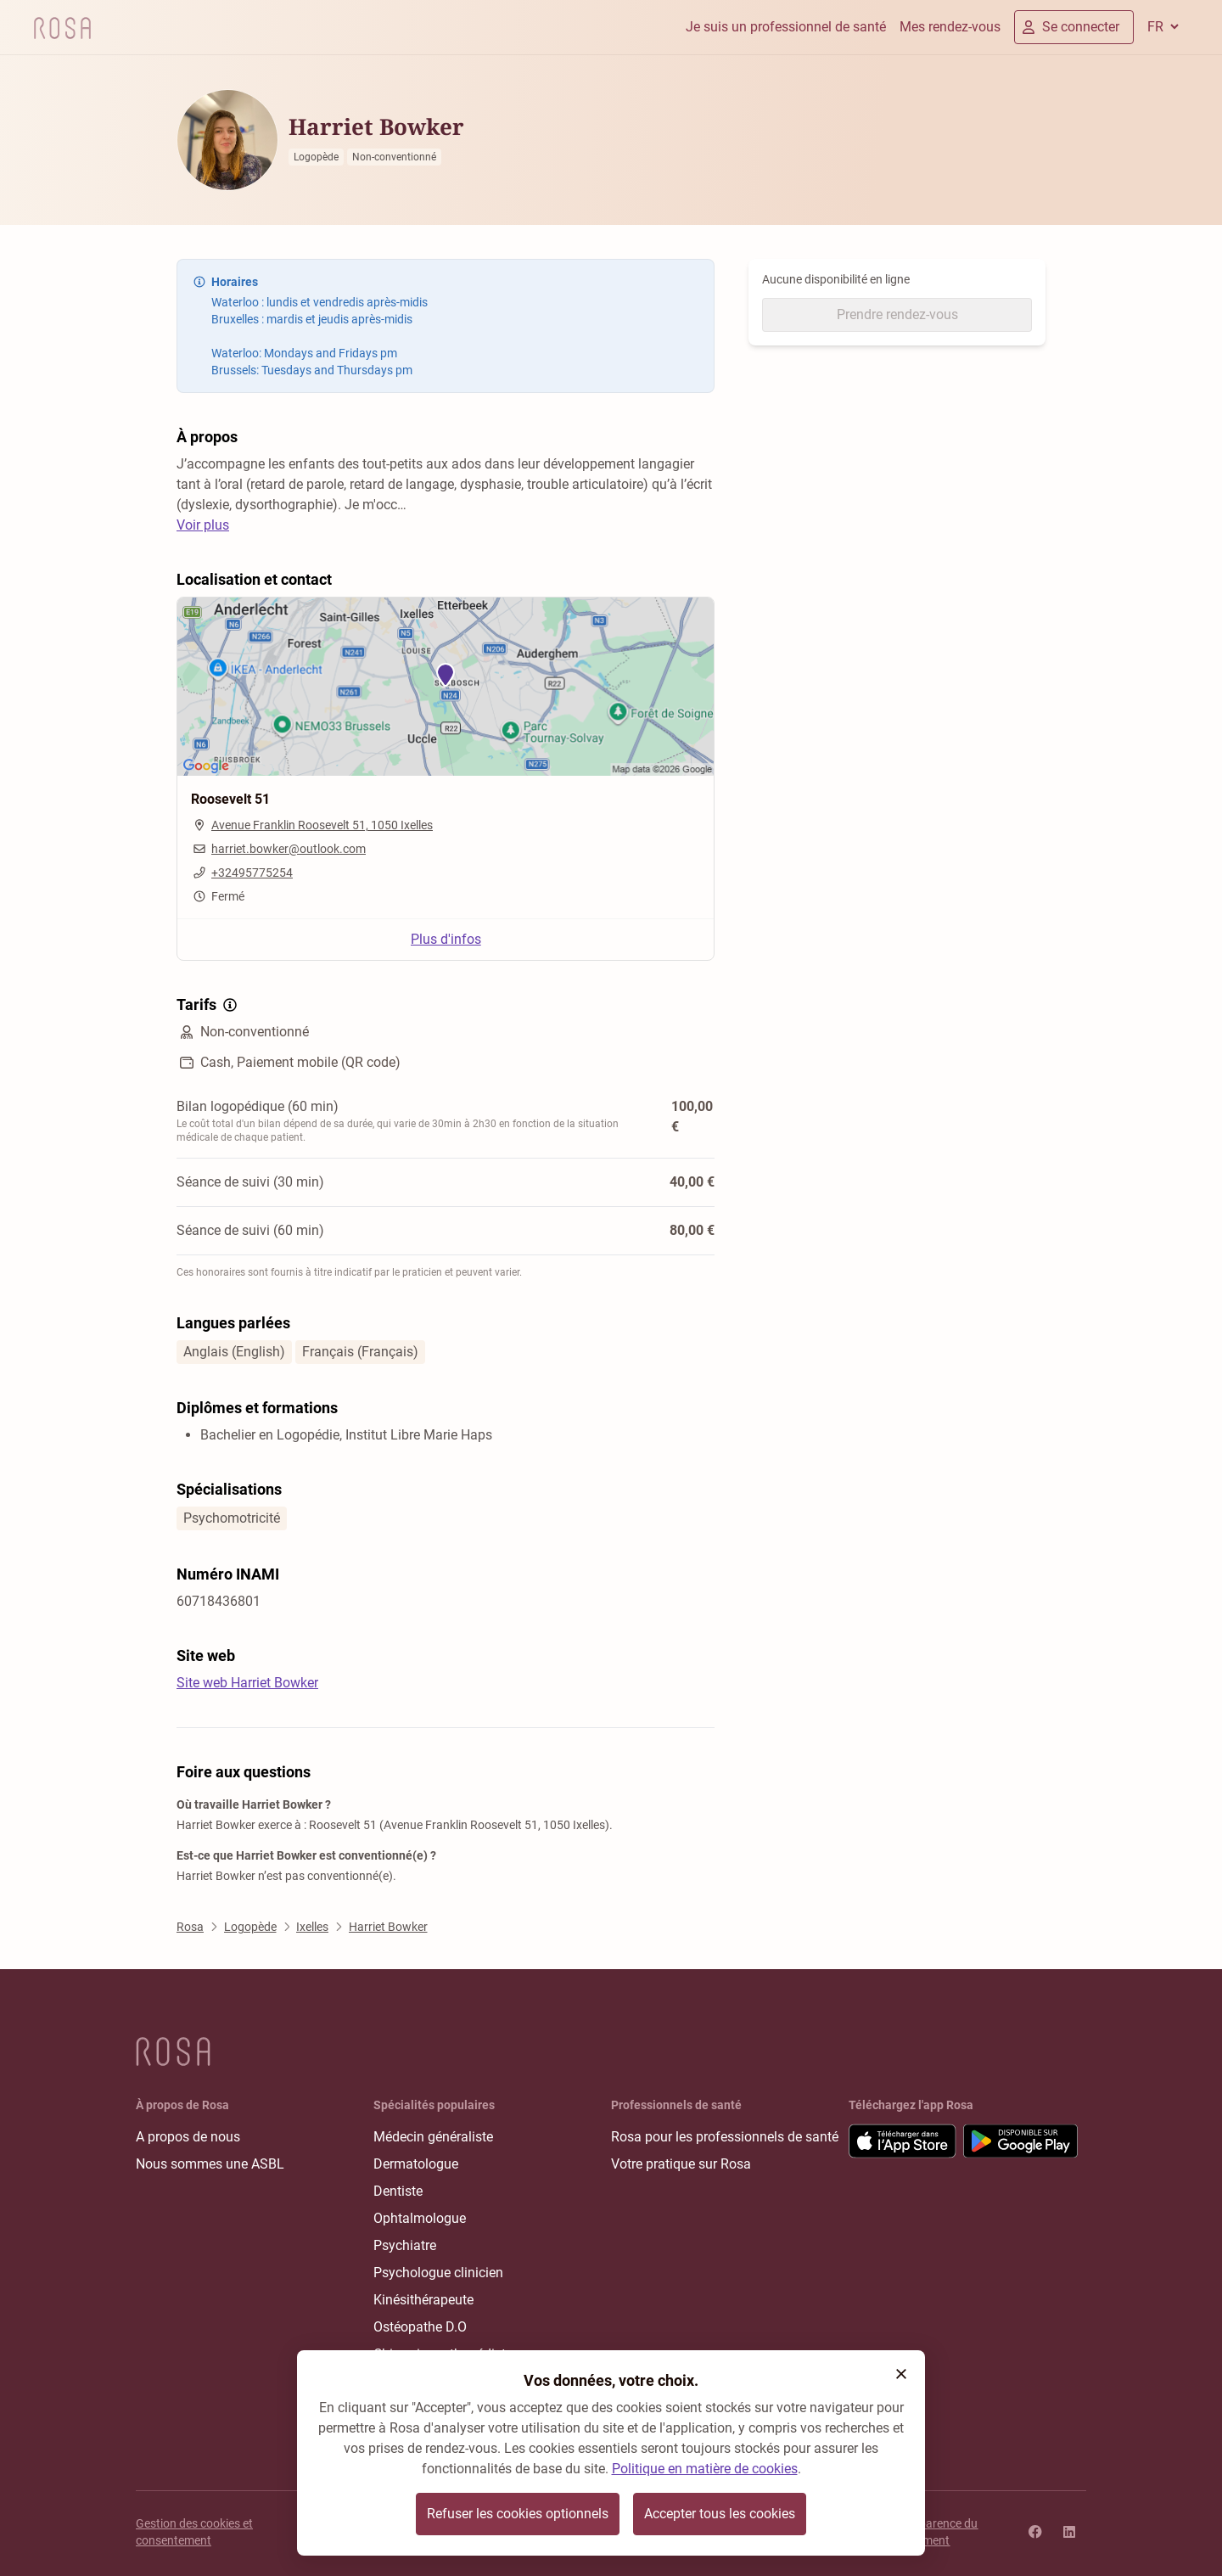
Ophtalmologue (419, 2218)
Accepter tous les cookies (719, 2514)
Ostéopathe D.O (420, 2327)
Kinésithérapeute (423, 2300)
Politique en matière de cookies (705, 2469)
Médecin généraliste (433, 2137)
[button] (901, 2374)
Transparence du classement (933, 2532)
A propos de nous (188, 2137)
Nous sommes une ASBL (210, 2164)
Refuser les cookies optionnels (517, 2514)
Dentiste (398, 2191)
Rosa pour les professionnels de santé (724, 2137)
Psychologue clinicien (438, 2273)
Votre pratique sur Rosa (681, 2164)
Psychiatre (404, 2245)
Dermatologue (415, 2164)
